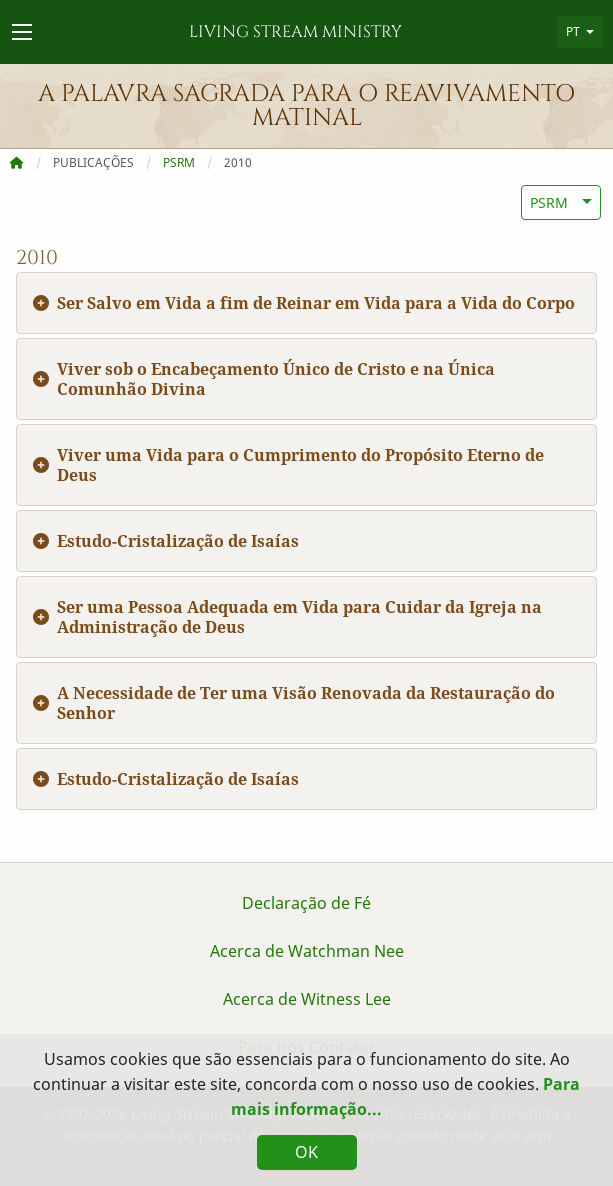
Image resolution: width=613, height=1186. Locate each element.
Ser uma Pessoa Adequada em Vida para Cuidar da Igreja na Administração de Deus (299, 617)
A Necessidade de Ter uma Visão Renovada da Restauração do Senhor (306, 703)
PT (573, 31)
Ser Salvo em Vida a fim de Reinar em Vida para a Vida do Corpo (316, 303)
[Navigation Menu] (22, 32)
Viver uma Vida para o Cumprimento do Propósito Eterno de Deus (300, 465)
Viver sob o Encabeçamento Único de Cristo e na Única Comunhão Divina (276, 379)
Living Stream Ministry (295, 32)
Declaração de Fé (306, 903)
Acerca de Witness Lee (307, 999)
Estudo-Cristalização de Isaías (178, 541)
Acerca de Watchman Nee (307, 951)
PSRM (179, 162)
